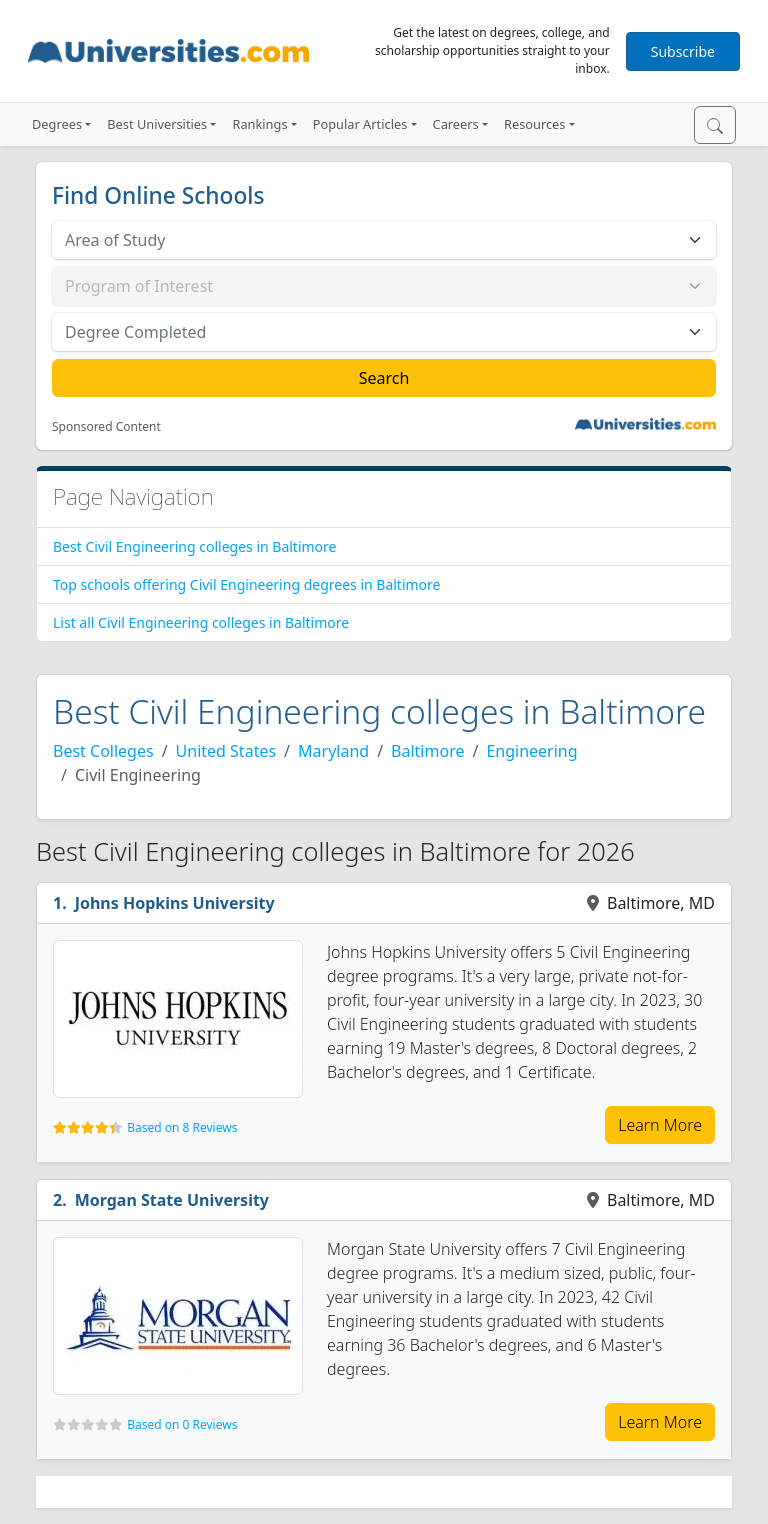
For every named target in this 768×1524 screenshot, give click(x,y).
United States (226, 751)
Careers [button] (456, 124)
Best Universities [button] (157, 124)
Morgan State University (172, 1200)
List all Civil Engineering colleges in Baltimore (201, 622)
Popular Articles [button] (360, 124)
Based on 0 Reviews (182, 1424)
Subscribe (683, 51)
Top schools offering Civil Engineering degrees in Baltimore (246, 584)
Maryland (333, 751)
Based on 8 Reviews (182, 1127)
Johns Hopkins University (175, 903)
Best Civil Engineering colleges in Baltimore (195, 546)
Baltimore (427, 751)
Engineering (531, 751)
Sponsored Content (106, 427)
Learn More (660, 1125)
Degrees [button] (57, 124)
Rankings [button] (259, 124)
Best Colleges (103, 751)
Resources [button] (534, 124)
